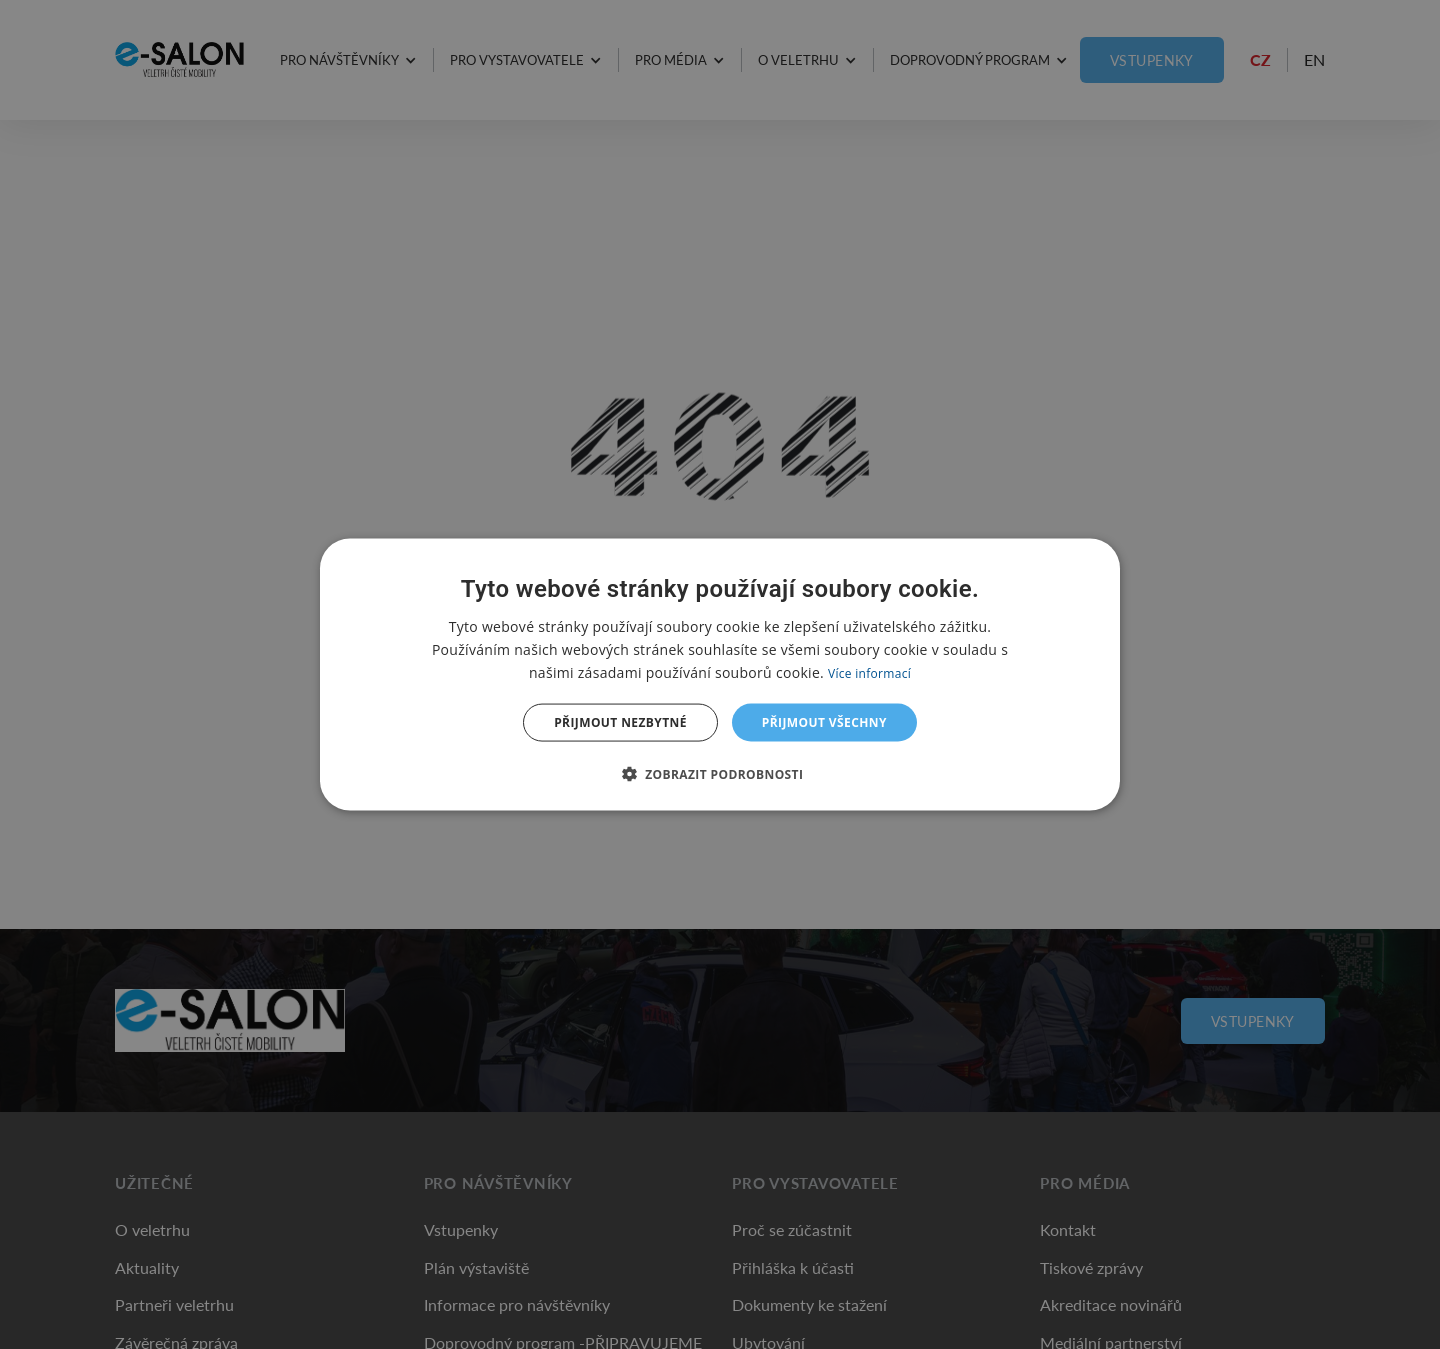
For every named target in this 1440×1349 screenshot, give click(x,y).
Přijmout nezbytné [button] (620, 722)
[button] (720, 774)
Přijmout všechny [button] (824, 722)
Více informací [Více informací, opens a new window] (869, 672)
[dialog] (720, 674)
